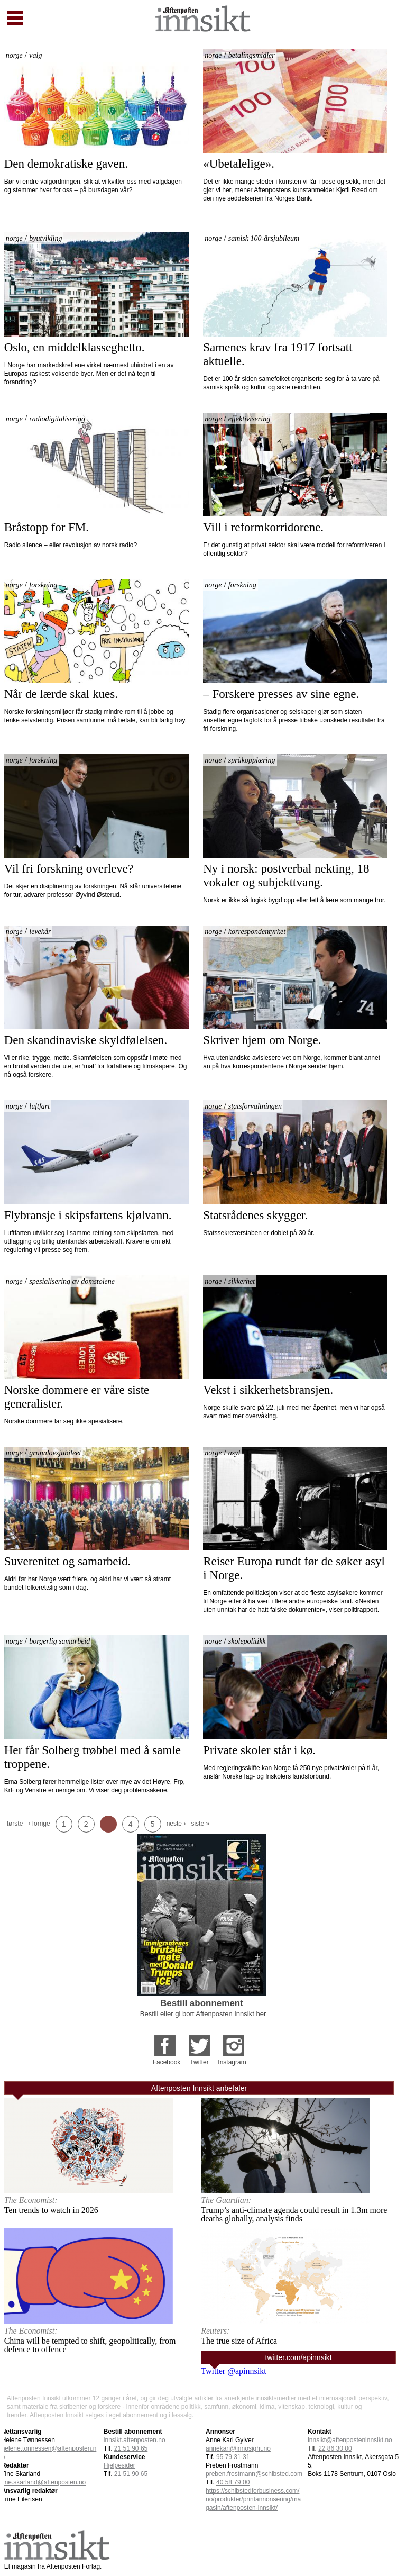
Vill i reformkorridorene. (263, 527)
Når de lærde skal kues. (61, 694)
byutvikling (45, 238)
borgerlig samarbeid (59, 1641)
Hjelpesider (119, 2465)
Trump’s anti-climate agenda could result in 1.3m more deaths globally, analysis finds (294, 2214)
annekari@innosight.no (238, 2448)
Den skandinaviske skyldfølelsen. (86, 1040)
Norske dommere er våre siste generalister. (78, 1396)
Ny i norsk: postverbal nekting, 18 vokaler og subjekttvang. (287, 875)
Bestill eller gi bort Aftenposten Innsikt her (203, 2013)
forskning (43, 585)
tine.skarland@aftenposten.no (44, 2482)
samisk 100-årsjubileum (263, 238)
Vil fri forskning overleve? (69, 868)
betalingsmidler (251, 55)
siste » (200, 1823)
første (15, 1823)
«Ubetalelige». (238, 163)
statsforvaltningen (255, 1106)
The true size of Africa (239, 2340)
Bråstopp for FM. (46, 527)
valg (35, 55)
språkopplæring (251, 760)
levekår (40, 932)
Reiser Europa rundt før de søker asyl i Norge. (295, 1568)
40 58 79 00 (233, 2482)
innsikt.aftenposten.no (134, 2440)
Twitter (199, 2062)
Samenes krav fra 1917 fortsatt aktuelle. (279, 354)
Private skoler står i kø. (259, 1750)
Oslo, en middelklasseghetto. (74, 347)
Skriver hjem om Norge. (262, 1040)
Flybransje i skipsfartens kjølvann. (88, 1215)
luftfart (39, 1106)
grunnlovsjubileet (55, 1453)
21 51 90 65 (130, 2474)
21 (130, 2448)
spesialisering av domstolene (72, 1281)
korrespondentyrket (256, 932)
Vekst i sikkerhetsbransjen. (268, 1389)
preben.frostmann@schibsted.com (254, 2474)
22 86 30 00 (335, 2448)
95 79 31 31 (233, 2457)
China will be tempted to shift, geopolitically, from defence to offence (90, 2345)
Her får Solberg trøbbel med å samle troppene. (94, 1757)
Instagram (232, 2062)
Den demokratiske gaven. (66, 163)
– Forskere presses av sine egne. (281, 694)
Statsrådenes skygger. (257, 1215)
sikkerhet (241, 1281)
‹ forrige (39, 1823)
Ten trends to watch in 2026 (51, 2210)
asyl (234, 1453)
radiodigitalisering (57, 419)
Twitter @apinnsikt (233, 2370)
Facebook (167, 2062)
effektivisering (249, 419)
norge (14, 55)
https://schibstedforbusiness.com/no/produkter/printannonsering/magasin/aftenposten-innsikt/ (253, 2499)
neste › (176, 1823)
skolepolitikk (247, 1641)
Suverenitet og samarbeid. (67, 1561)
